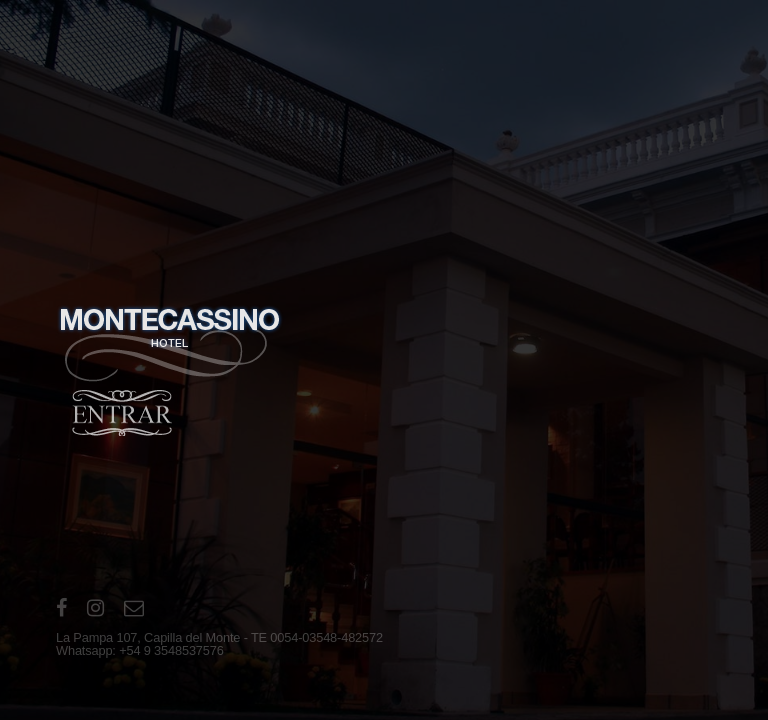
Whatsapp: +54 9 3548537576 (140, 650)
